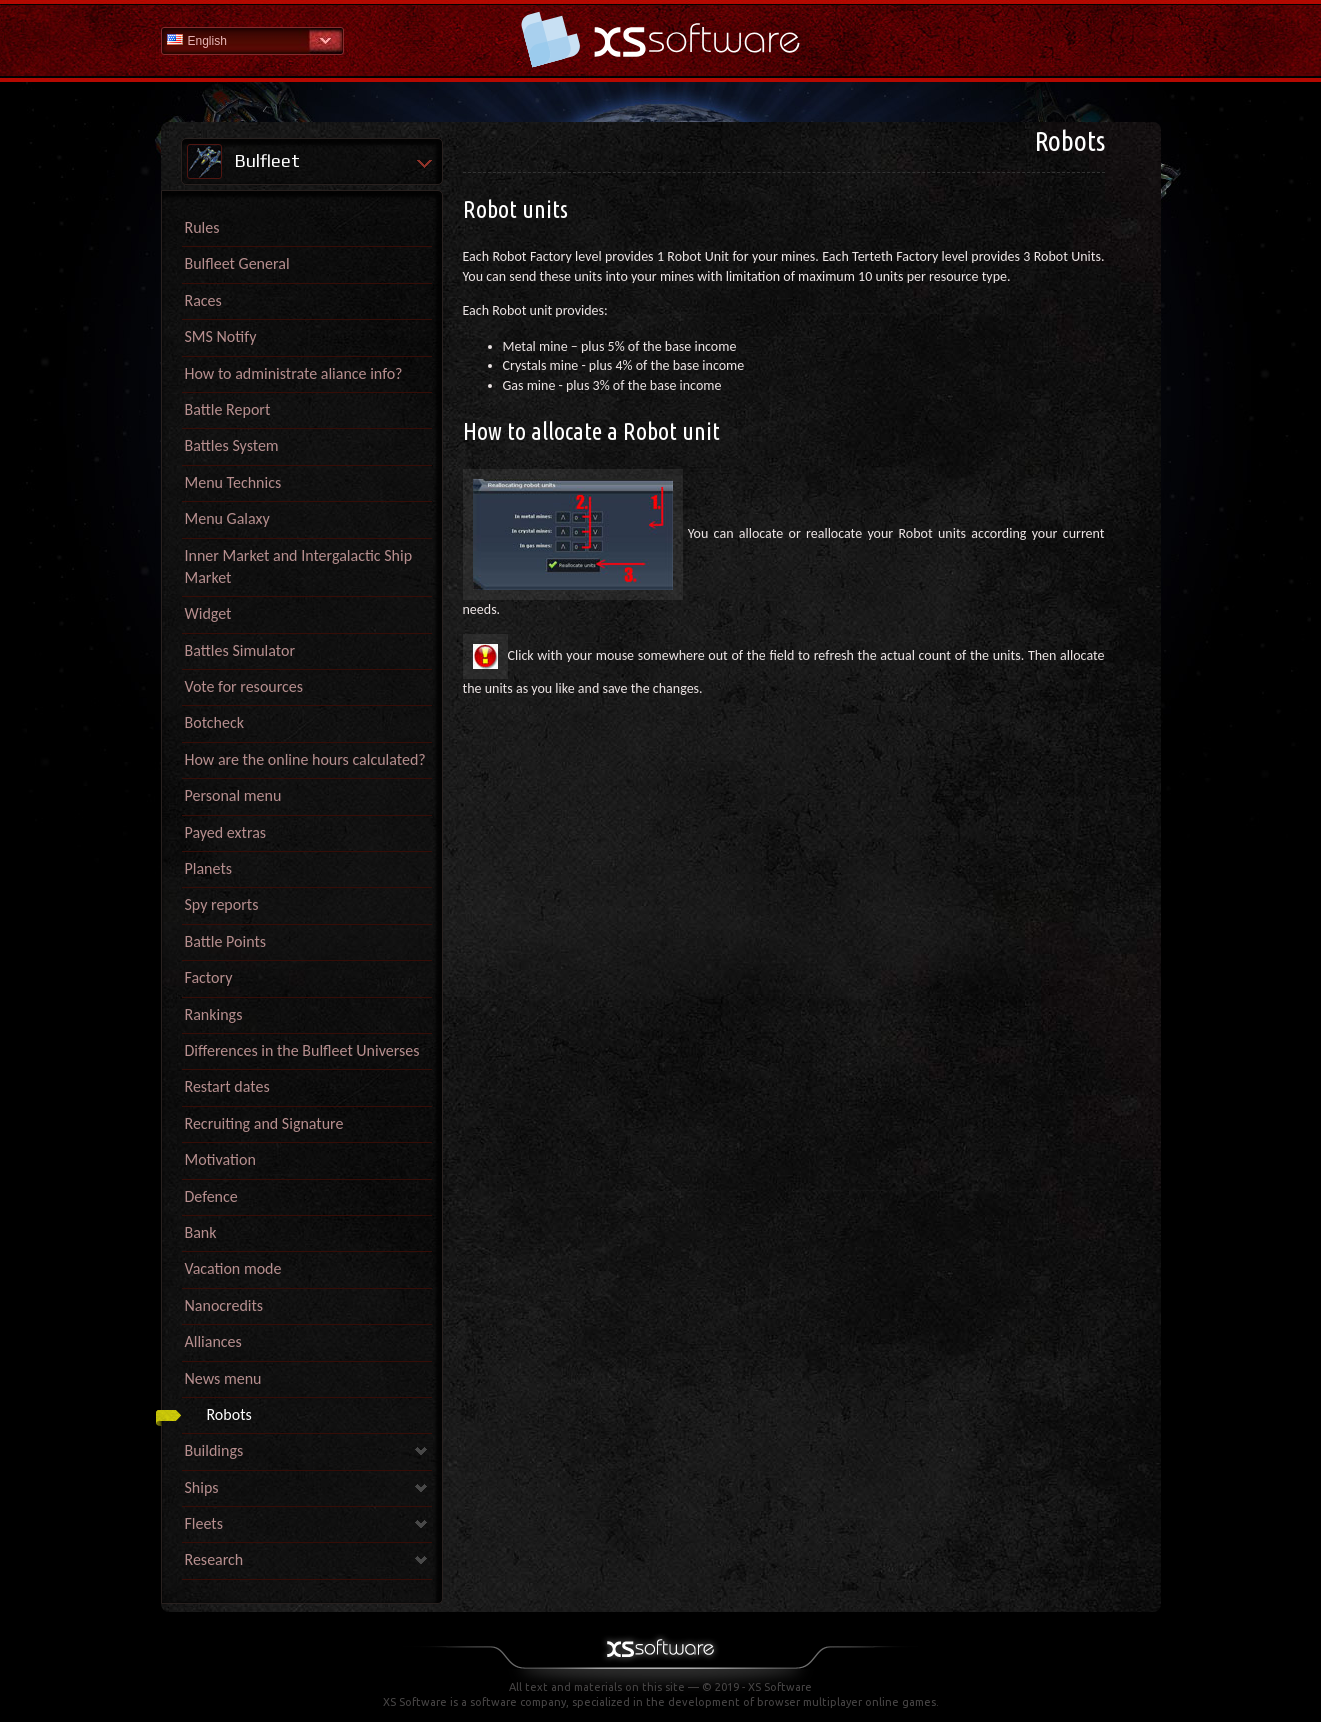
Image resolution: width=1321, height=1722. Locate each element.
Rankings (214, 1014)
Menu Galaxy (227, 518)
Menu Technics (233, 482)
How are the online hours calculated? (305, 759)
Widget (208, 613)
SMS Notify (221, 336)
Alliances (213, 1341)
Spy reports (222, 904)
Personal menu (233, 795)
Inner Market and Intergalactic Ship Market (299, 566)
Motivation (220, 1159)
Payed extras (226, 832)
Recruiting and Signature (264, 1123)
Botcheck (214, 722)
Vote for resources (244, 686)
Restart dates (227, 1086)
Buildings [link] (214, 1450)
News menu (223, 1378)
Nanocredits (224, 1305)
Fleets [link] (204, 1523)
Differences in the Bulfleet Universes (302, 1050)
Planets (209, 868)
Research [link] (214, 1559)
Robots (229, 1414)
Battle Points (226, 941)
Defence (211, 1196)
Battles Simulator (240, 650)
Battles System (232, 445)
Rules (202, 227)
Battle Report (228, 409)
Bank (201, 1232)
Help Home (661, 39)
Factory (209, 977)
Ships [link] (202, 1487)
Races (203, 300)
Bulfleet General (237, 263)
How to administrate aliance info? (294, 373)
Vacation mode (233, 1268)
